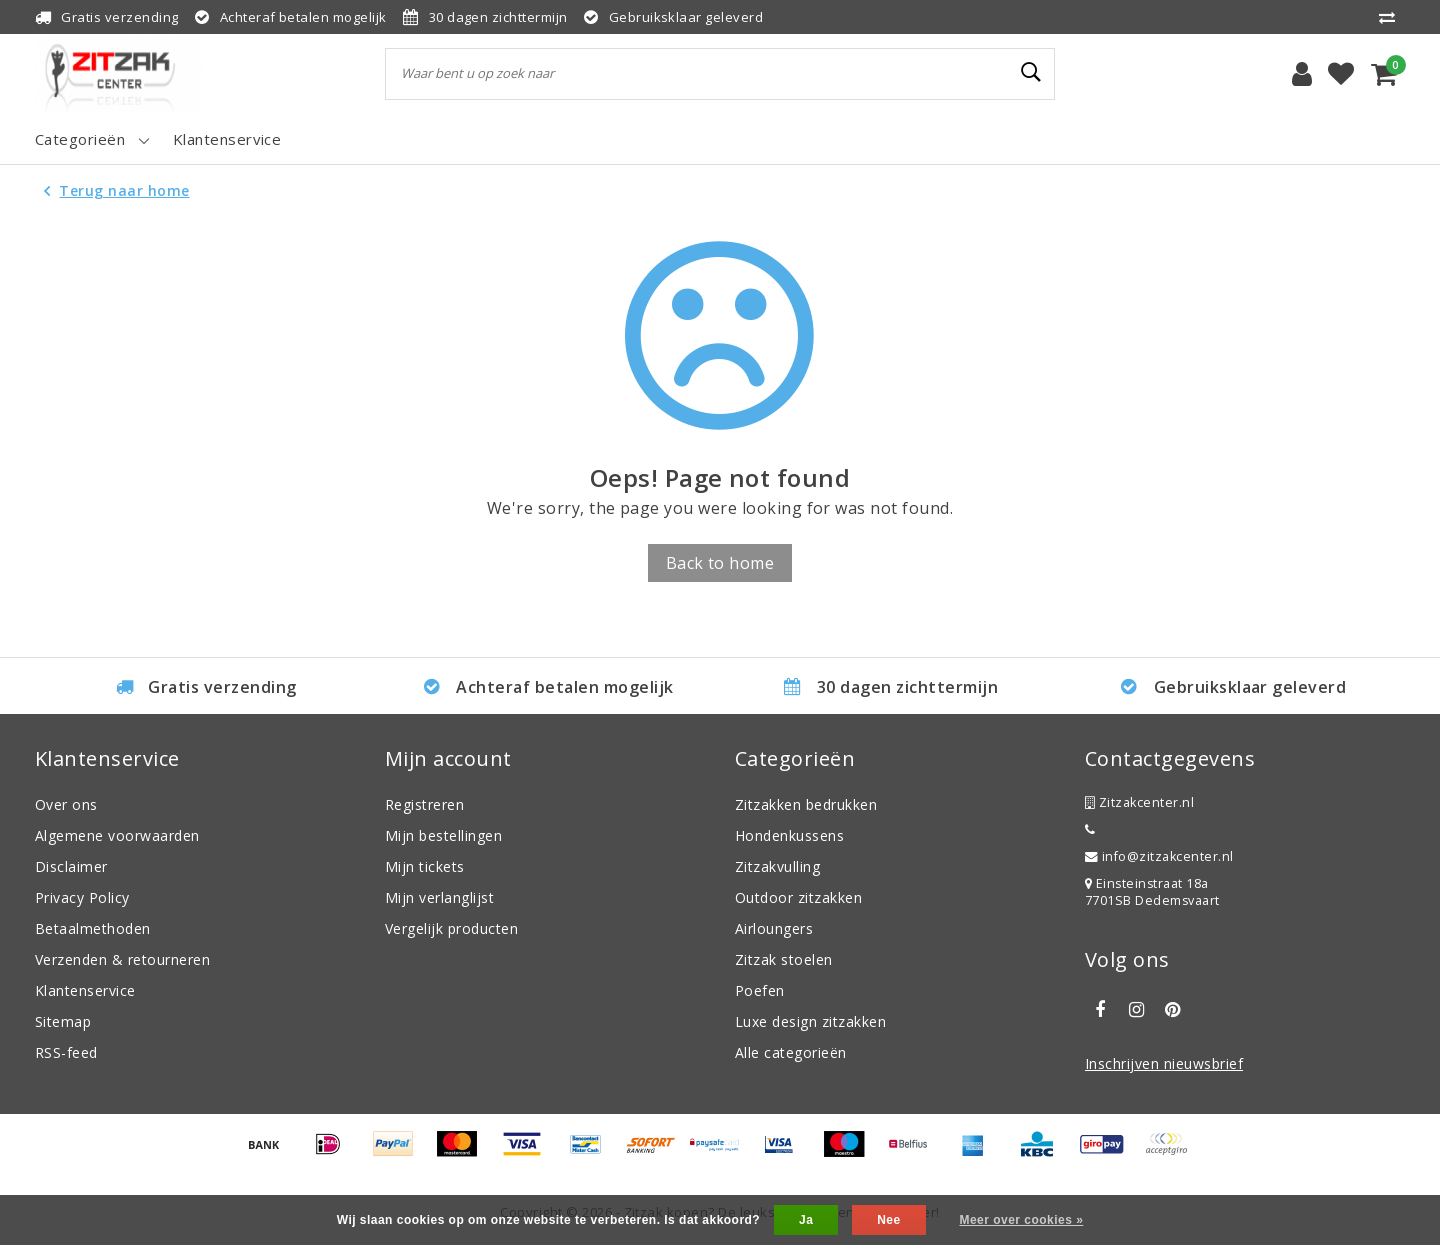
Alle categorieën (791, 1052)
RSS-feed (66, 1052)
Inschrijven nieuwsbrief (1164, 1063)
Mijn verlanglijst (439, 897)
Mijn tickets (425, 866)
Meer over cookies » (1021, 1220)
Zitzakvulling (777, 866)
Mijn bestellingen (443, 835)
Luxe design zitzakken (810, 1021)
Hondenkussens (789, 835)
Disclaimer (71, 866)
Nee (888, 1220)
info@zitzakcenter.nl (1159, 856)
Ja (806, 1220)
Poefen (760, 990)
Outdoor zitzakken (798, 897)
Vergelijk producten (451, 928)
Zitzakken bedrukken (806, 804)
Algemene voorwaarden (117, 835)
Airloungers (774, 928)
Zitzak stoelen (784, 959)
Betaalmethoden (93, 928)
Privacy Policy (82, 897)
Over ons (66, 804)
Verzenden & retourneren (122, 959)
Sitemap (63, 1021)
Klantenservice (85, 990)
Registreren (424, 804)
